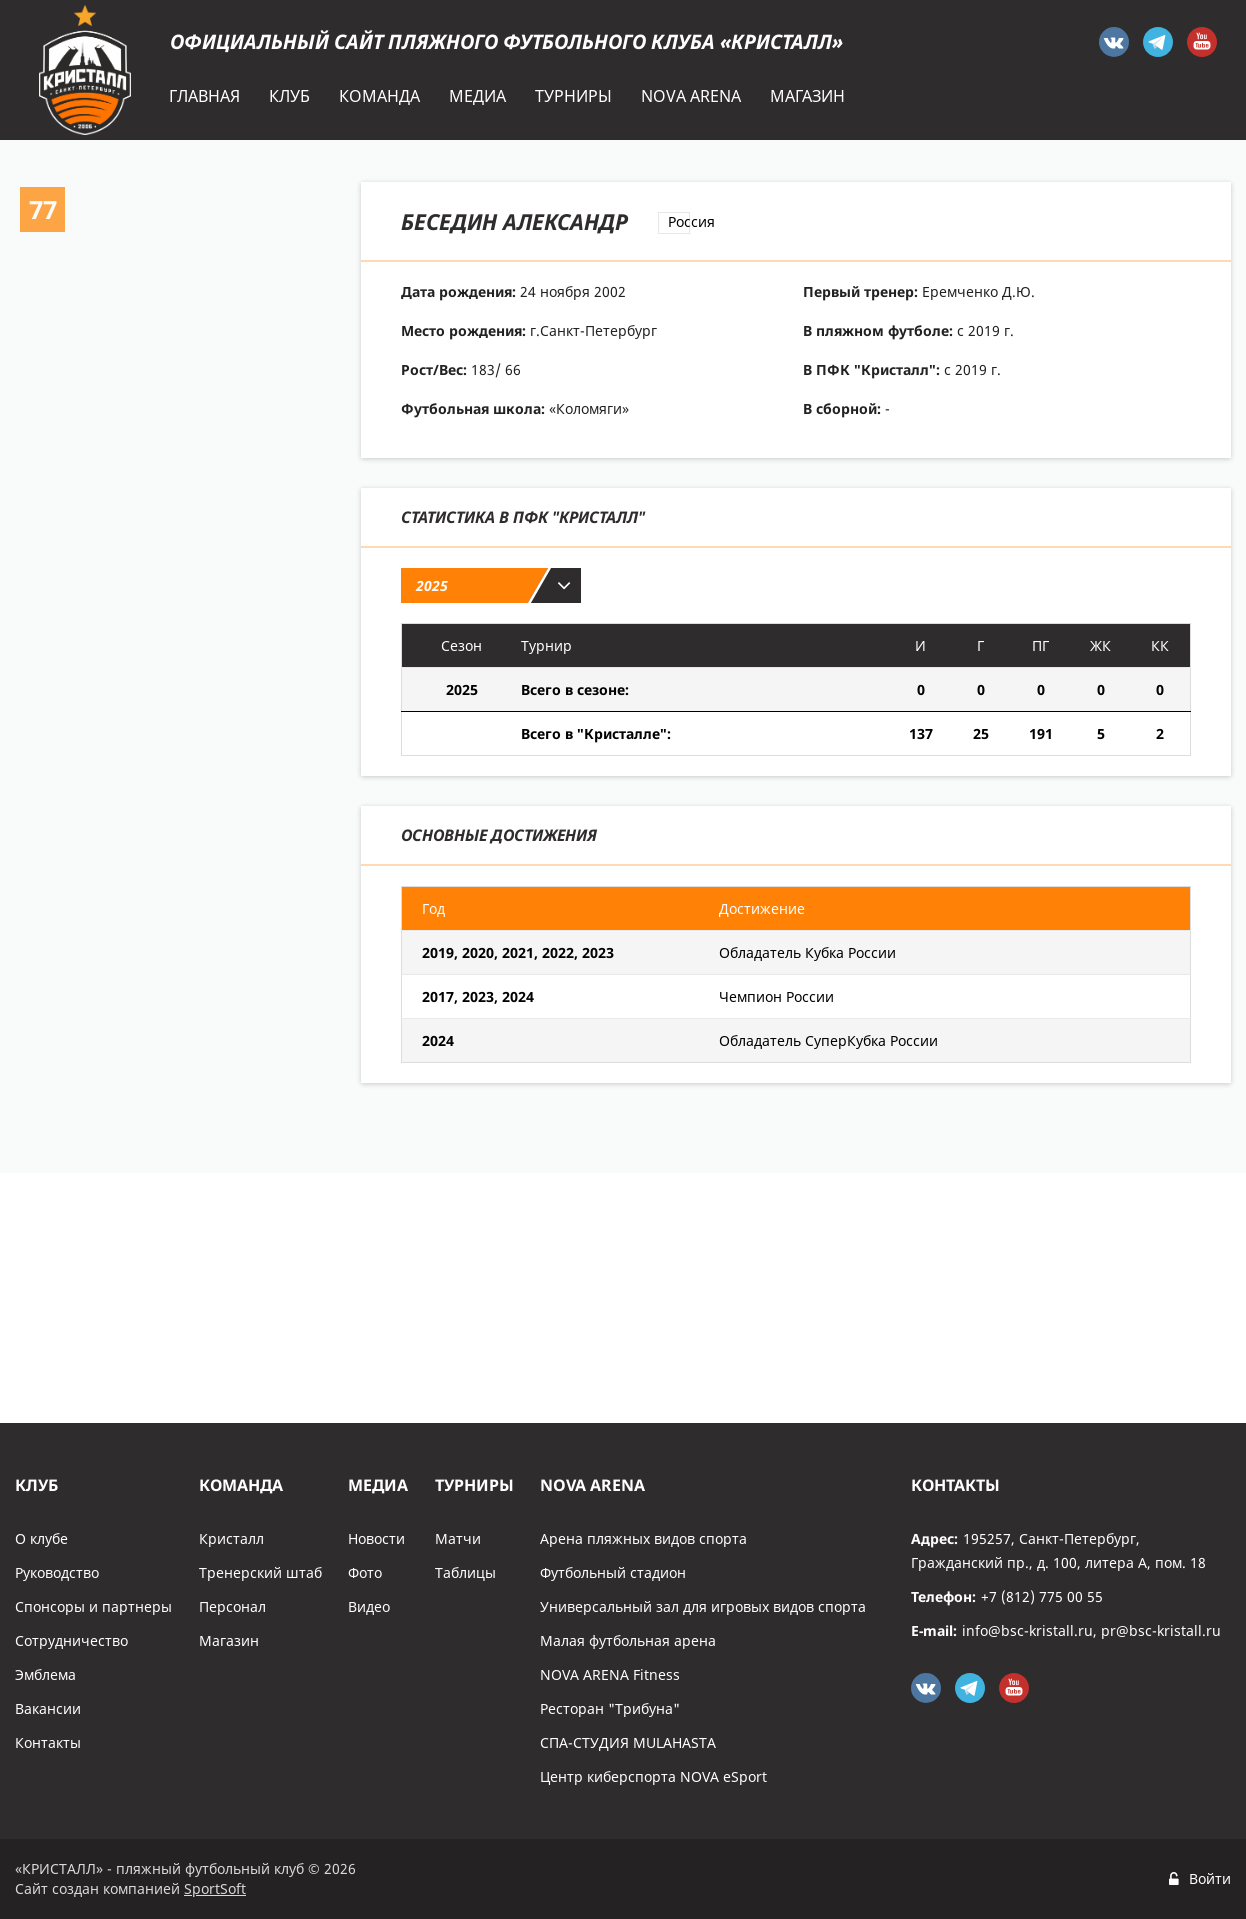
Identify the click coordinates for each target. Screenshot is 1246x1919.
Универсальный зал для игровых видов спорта (703, 1606)
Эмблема (45, 1674)
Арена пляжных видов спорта (643, 1538)
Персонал (232, 1606)
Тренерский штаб (260, 1572)
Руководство (57, 1572)
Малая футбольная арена (628, 1640)
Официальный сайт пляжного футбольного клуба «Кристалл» (506, 41)
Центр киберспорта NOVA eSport (653, 1776)
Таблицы (465, 1572)
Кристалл (231, 1538)
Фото (365, 1572)
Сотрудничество (71, 1640)
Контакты (48, 1742)
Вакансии (48, 1708)
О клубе (41, 1538)
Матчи (458, 1538)
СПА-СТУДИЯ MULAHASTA (628, 1742)
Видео (369, 1606)
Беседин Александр (514, 221)
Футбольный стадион (613, 1572)
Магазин (229, 1640)
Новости (376, 1538)
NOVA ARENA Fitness (610, 1674)
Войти (1210, 1878)
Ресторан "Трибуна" (610, 1708)
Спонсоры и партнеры (93, 1606)
